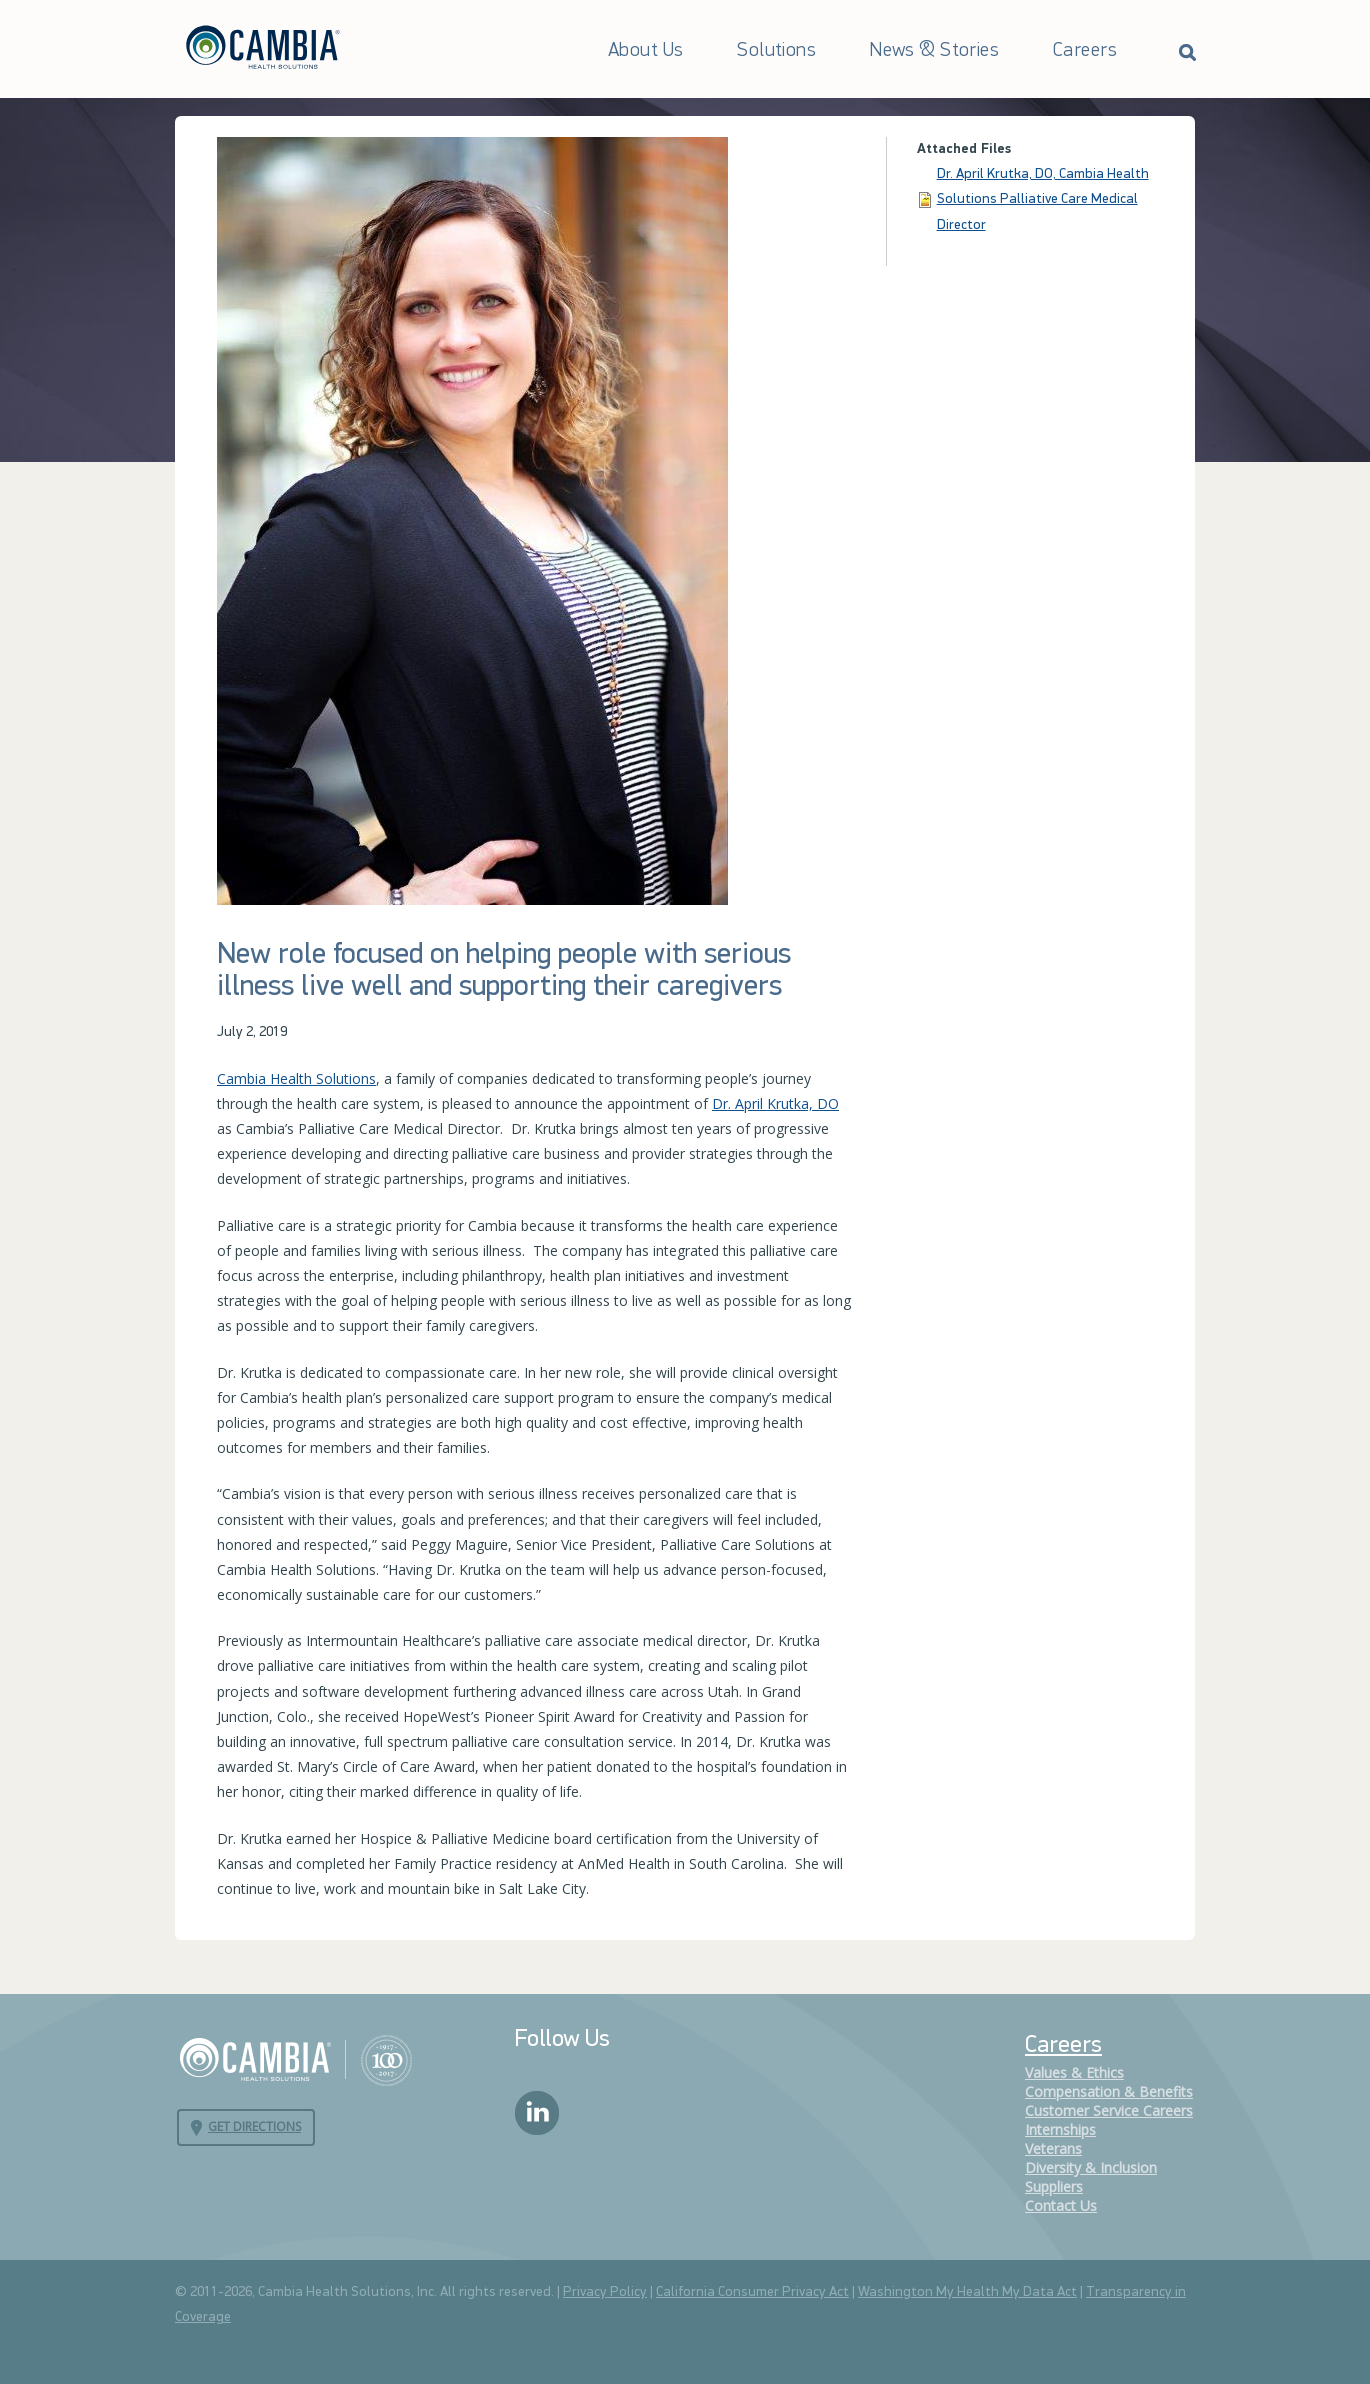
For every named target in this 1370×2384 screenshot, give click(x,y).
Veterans (1053, 2148)
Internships (1060, 2129)
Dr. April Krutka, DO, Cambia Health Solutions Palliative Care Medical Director (1043, 199)
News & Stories (934, 51)
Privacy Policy (605, 2292)
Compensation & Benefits (1109, 2091)
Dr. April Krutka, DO (775, 1103)
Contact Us (1061, 2205)
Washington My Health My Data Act (967, 2292)
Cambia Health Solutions (296, 1078)
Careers (1085, 51)
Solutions (776, 51)
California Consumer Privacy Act (752, 2292)
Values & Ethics (1074, 2072)
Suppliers (1054, 2186)
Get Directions (254, 2126)
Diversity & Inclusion (1091, 2167)
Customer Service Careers (1109, 2110)
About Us (645, 51)
